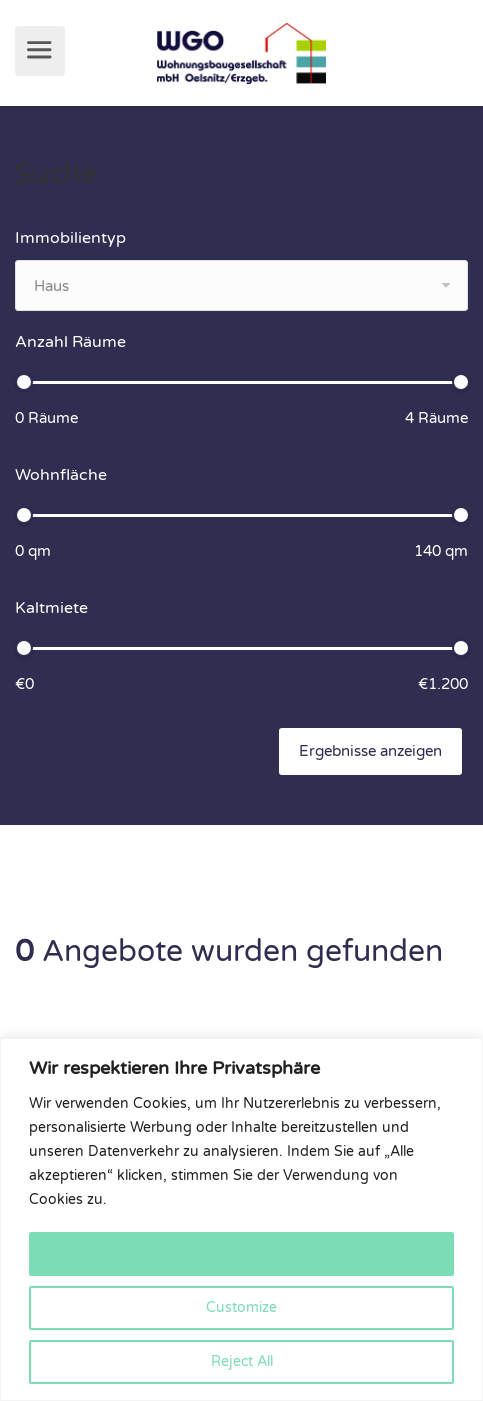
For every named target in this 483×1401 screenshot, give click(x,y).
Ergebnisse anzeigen (370, 751)
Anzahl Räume (70, 342)
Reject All (242, 1361)
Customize (241, 1307)
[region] (241, 1219)
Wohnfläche (61, 475)
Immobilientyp (70, 238)
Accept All (242, 1253)
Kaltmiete (51, 608)
